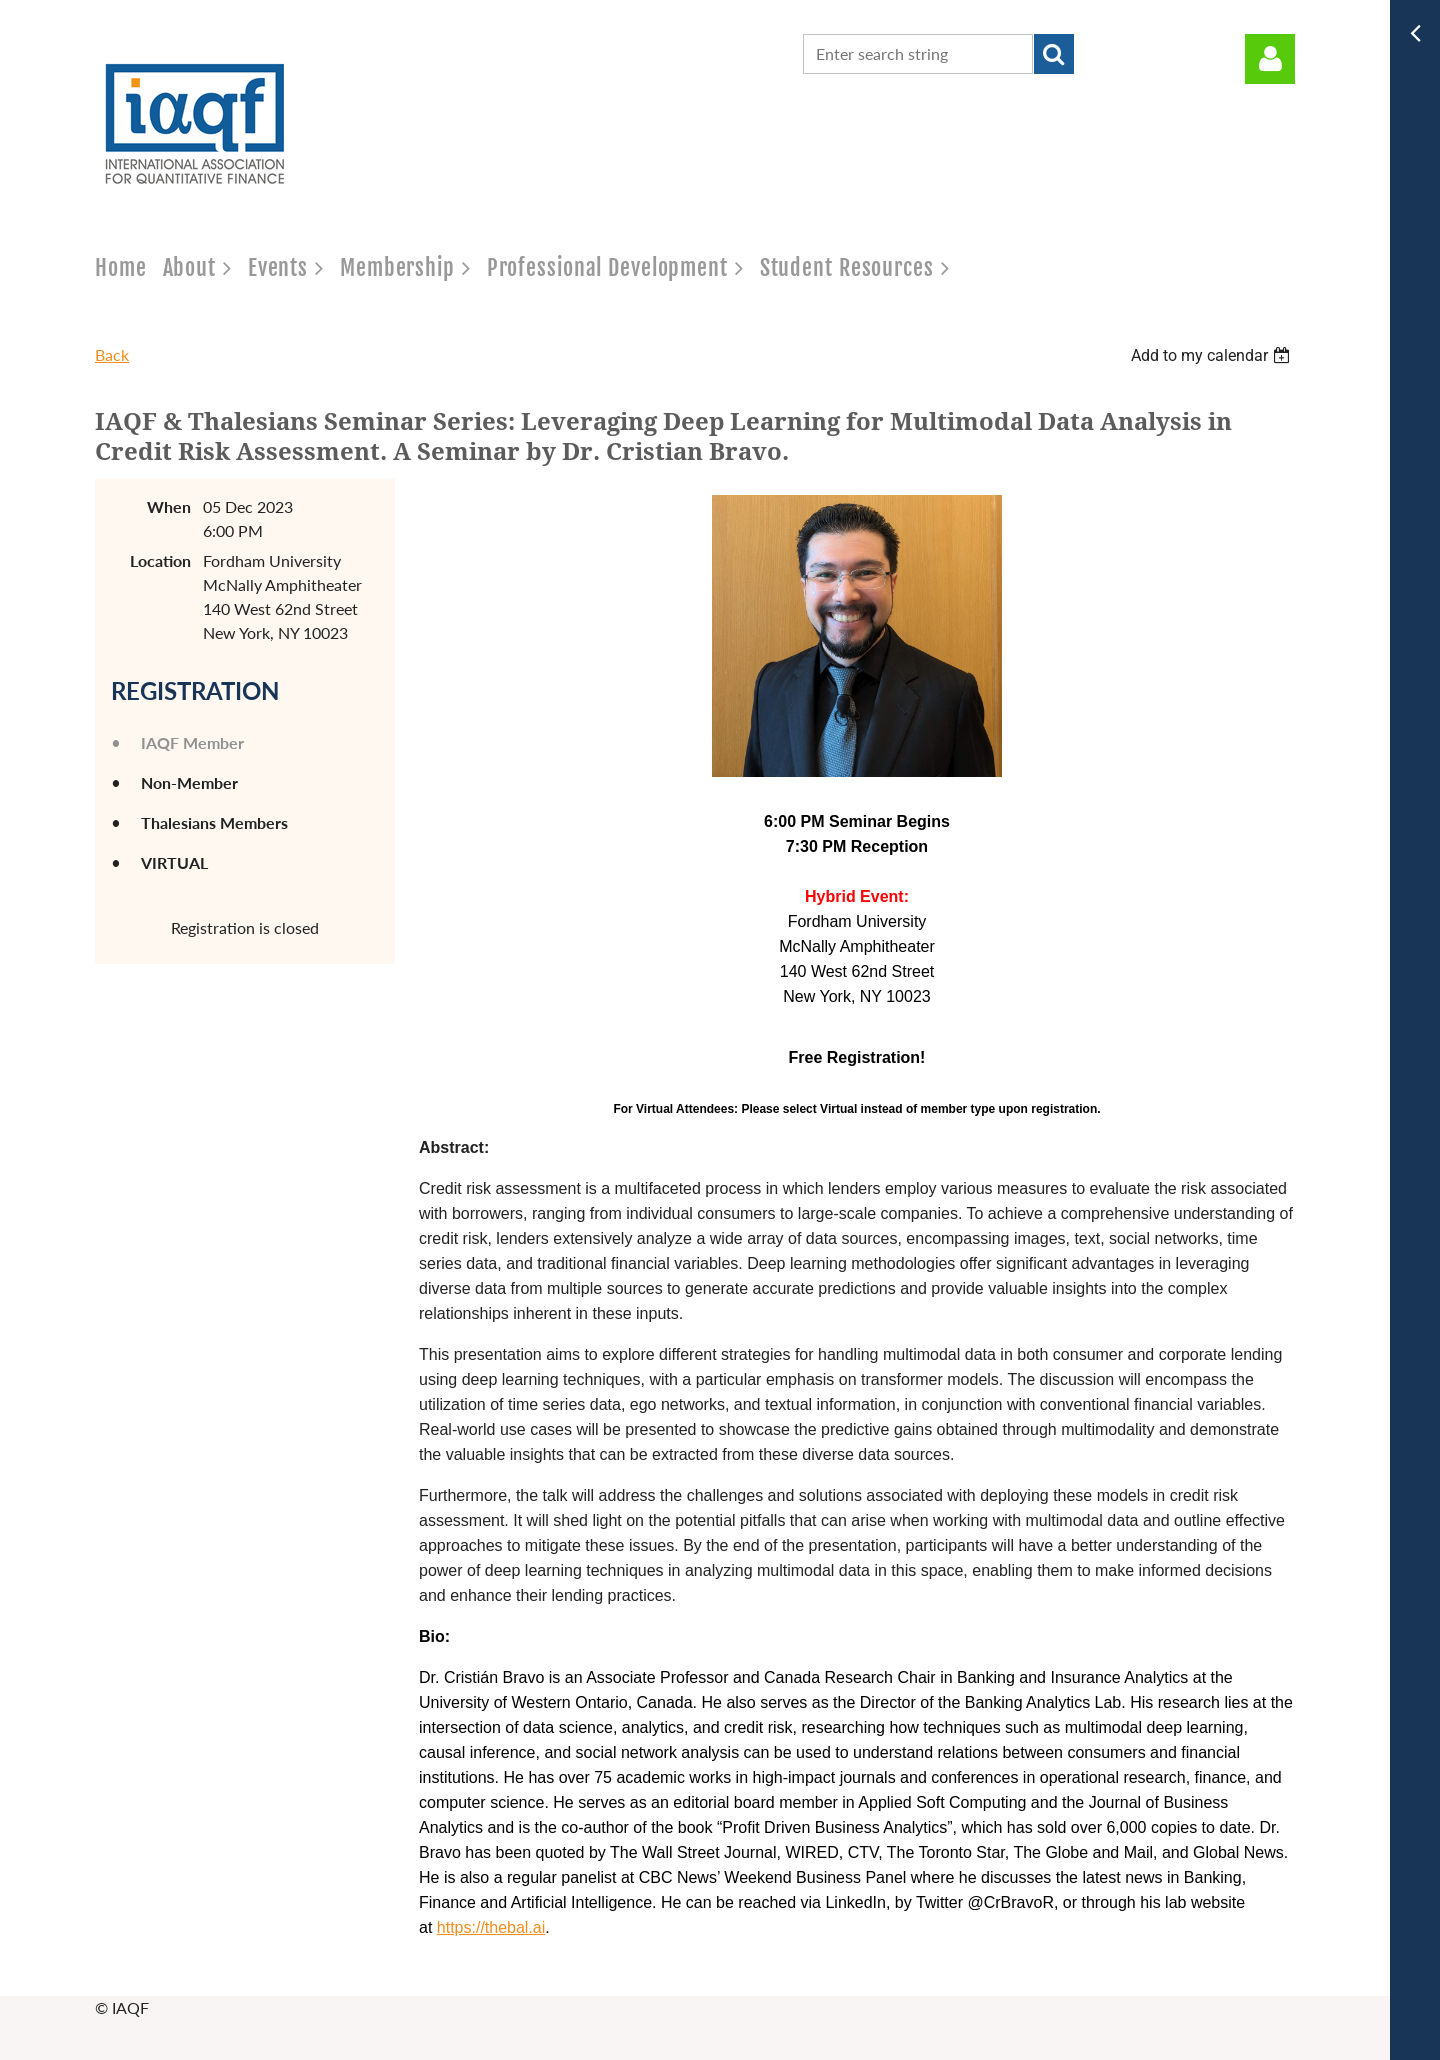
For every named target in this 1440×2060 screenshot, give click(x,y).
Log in (1270, 59)
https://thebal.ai (491, 1927)
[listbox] (1213, 355)
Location (160, 560)
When (169, 506)
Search (1054, 54)
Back (112, 354)
